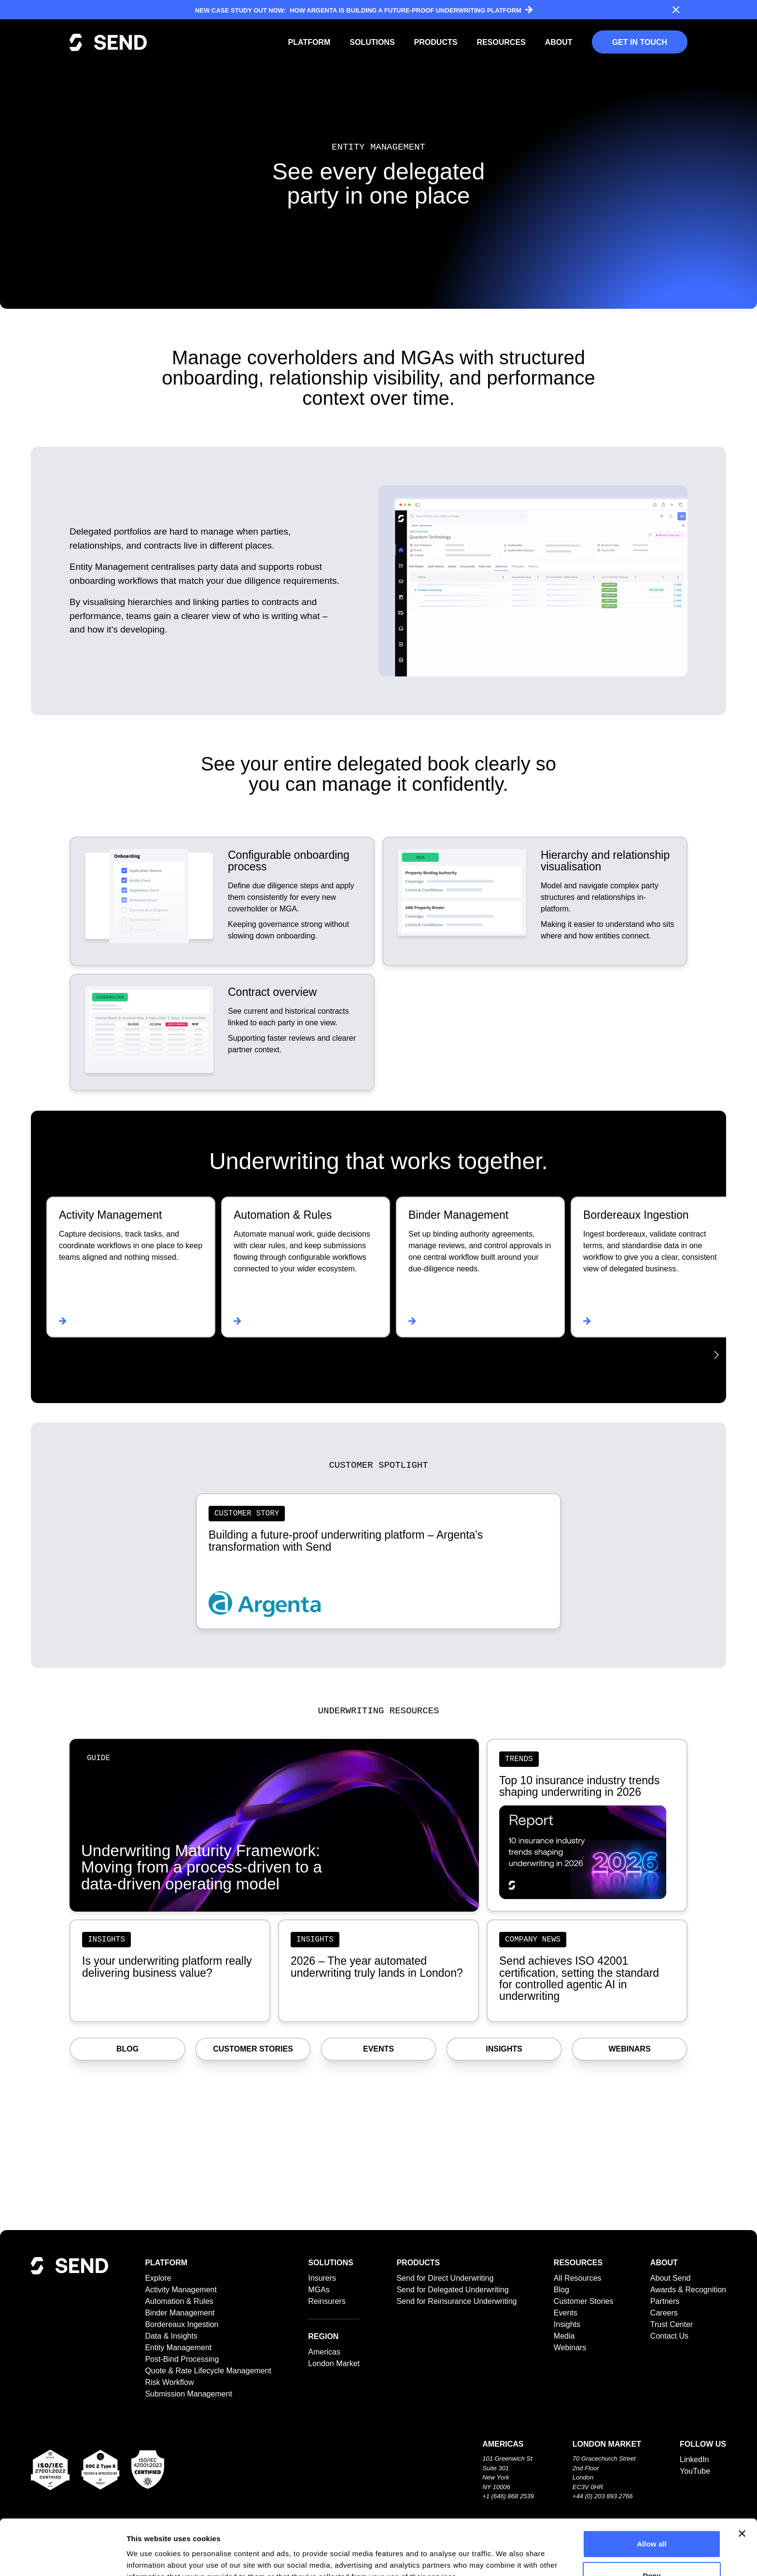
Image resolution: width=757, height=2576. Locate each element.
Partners (664, 2301)
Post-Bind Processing (182, 2359)
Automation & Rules (179, 2301)
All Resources (578, 2278)
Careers (664, 2313)
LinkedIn (694, 2459)
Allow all (652, 2488)
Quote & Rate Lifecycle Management (208, 2371)
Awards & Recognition (688, 2290)
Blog (127, 2049)
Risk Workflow (169, 2382)
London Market (334, 2363)
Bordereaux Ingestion (181, 2324)
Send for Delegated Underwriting (452, 2290)
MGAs (318, 2290)
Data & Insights (171, 2336)
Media (564, 2336)
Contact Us (669, 2336)
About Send (670, 2278)
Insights (504, 2049)
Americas (324, 2352)
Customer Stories (253, 2049)
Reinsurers (326, 2301)
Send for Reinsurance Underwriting (456, 2301)
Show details (506, 2557)
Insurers (322, 2278)
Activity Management (181, 2290)
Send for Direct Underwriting (444, 2278)
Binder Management (179, 2313)
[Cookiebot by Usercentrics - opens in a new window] (62, 2557)
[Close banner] (742, 2478)
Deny (651, 2520)
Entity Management (178, 2347)
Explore (158, 2278)
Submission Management (188, 2394)
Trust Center (671, 2324)
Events (378, 2049)
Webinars (629, 2049)
